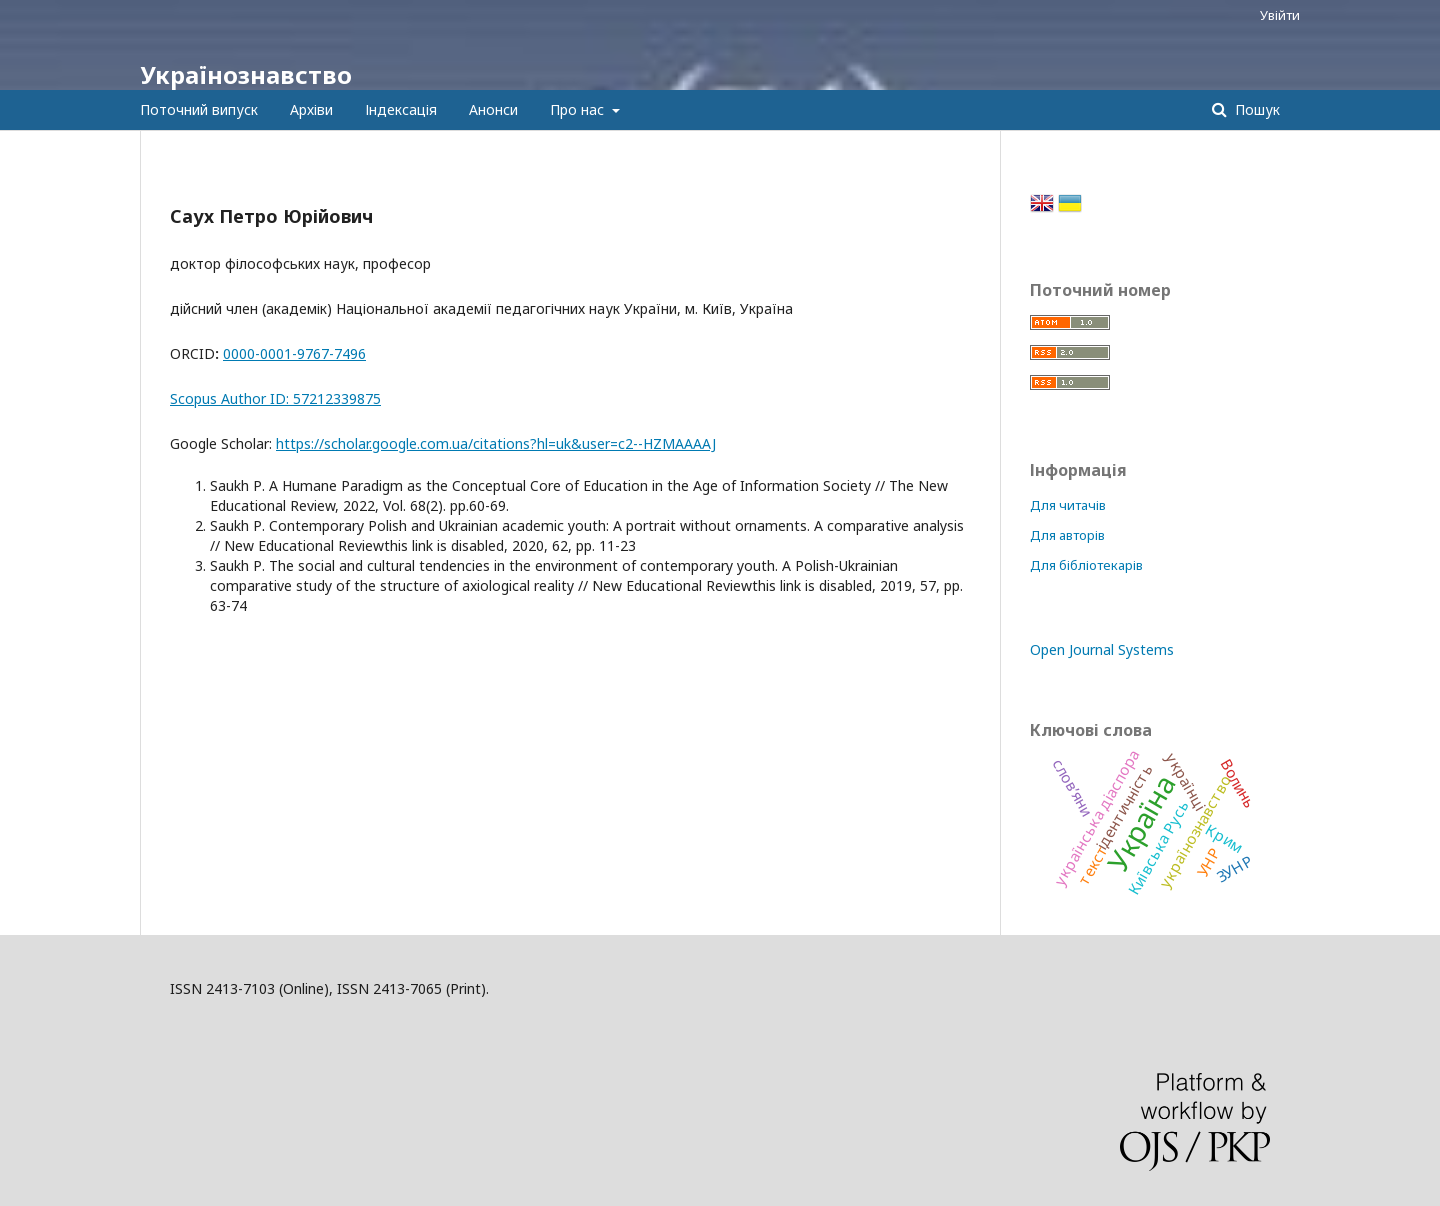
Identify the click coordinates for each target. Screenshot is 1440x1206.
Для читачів (1068, 505)
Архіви (311, 109)
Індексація (401, 109)
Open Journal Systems (1102, 649)
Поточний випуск (199, 109)
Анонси (493, 109)
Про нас (579, 109)
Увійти (1280, 15)
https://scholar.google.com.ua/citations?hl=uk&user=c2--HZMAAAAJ (496, 443)
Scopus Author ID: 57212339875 (275, 398)
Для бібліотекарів (1086, 565)
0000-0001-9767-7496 (294, 353)
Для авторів (1067, 535)
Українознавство (246, 74)
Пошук (1255, 109)
